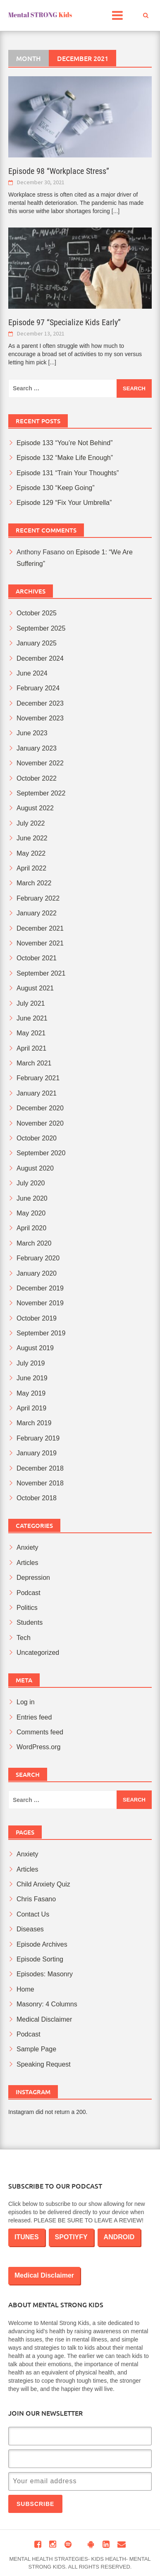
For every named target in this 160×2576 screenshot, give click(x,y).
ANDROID (119, 2237)
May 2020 (31, 1213)
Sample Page (36, 2049)
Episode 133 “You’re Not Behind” (64, 442)
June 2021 (32, 1018)
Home (25, 1989)
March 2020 (34, 1243)
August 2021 (35, 988)
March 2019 (34, 1422)
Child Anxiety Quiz (43, 1884)
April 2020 (31, 1228)
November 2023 (40, 718)
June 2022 (32, 838)
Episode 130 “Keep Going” (56, 487)
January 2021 (37, 1093)
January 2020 (37, 1273)
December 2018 (40, 1468)
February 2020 (38, 1258)
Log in (26, 1702)
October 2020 (37, 1138)
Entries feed (34, 1717)
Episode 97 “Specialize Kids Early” (64, 322)
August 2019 (35, 1347)
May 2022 (31, 853)
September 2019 (41, 1333)
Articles (27, 1562)
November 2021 (40, 943)
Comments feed (40, 1732)
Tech (24, 1637)
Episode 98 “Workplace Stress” (58, 171)
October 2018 (37, 1497)
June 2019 (32, 1378)
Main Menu (120, 17)
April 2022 (31, 868)
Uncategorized (38, 1652)
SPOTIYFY (71, 2237)
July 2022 (31, 823)
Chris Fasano (36, 1899)
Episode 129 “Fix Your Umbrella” (64, 502)
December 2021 (40, 928)
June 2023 (32, 733)
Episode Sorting (40, 1959)
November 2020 (40, 1123)
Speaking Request (44, 2064)
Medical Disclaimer (44, 2019)
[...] (115, 211)
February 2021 (38, 1078)
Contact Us (33, 1914)
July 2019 (31, 1363)
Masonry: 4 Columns (47, 2004)
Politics (27, 1607)
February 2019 (38, 1438)
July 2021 (31, 1003)
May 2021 (31, 1033)
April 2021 (31, 1048)
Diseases (30, 1929)
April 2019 (31, 1408)
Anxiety (27, 1547)
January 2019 (37, 1453)
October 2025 (37, 613)
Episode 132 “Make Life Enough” (65, 457)
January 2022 (37, 913)
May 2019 (31, 1393)
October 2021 (37, 958)
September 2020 (41, 1153)
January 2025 (37, 643)
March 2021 (34, 1063)
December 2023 (40, 703)
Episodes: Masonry (45, 1974)
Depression (33, 1577)
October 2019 (37, 1318)
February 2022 (38, 898)
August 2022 (35, 808)
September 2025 (41, 628)
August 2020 (35, 1168)
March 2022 (34, 883)
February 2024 (38, 688)
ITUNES (26, 2237)
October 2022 (37, 778)
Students (30, 1622)
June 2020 (32, 1198)
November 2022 (40, 763)
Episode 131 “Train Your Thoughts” (68, 472)
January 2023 (37, 748)
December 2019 (40, 1288)
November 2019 (40, 1303)
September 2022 (41, 793)
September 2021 (41, 973)
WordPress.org (38, 1746)
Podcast (29, 1592)
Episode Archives (42, 1944)
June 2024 (32, 673)
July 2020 (31, 1183)
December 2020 (40, 1108)
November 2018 (40, 1483)
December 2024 (40, 658)
